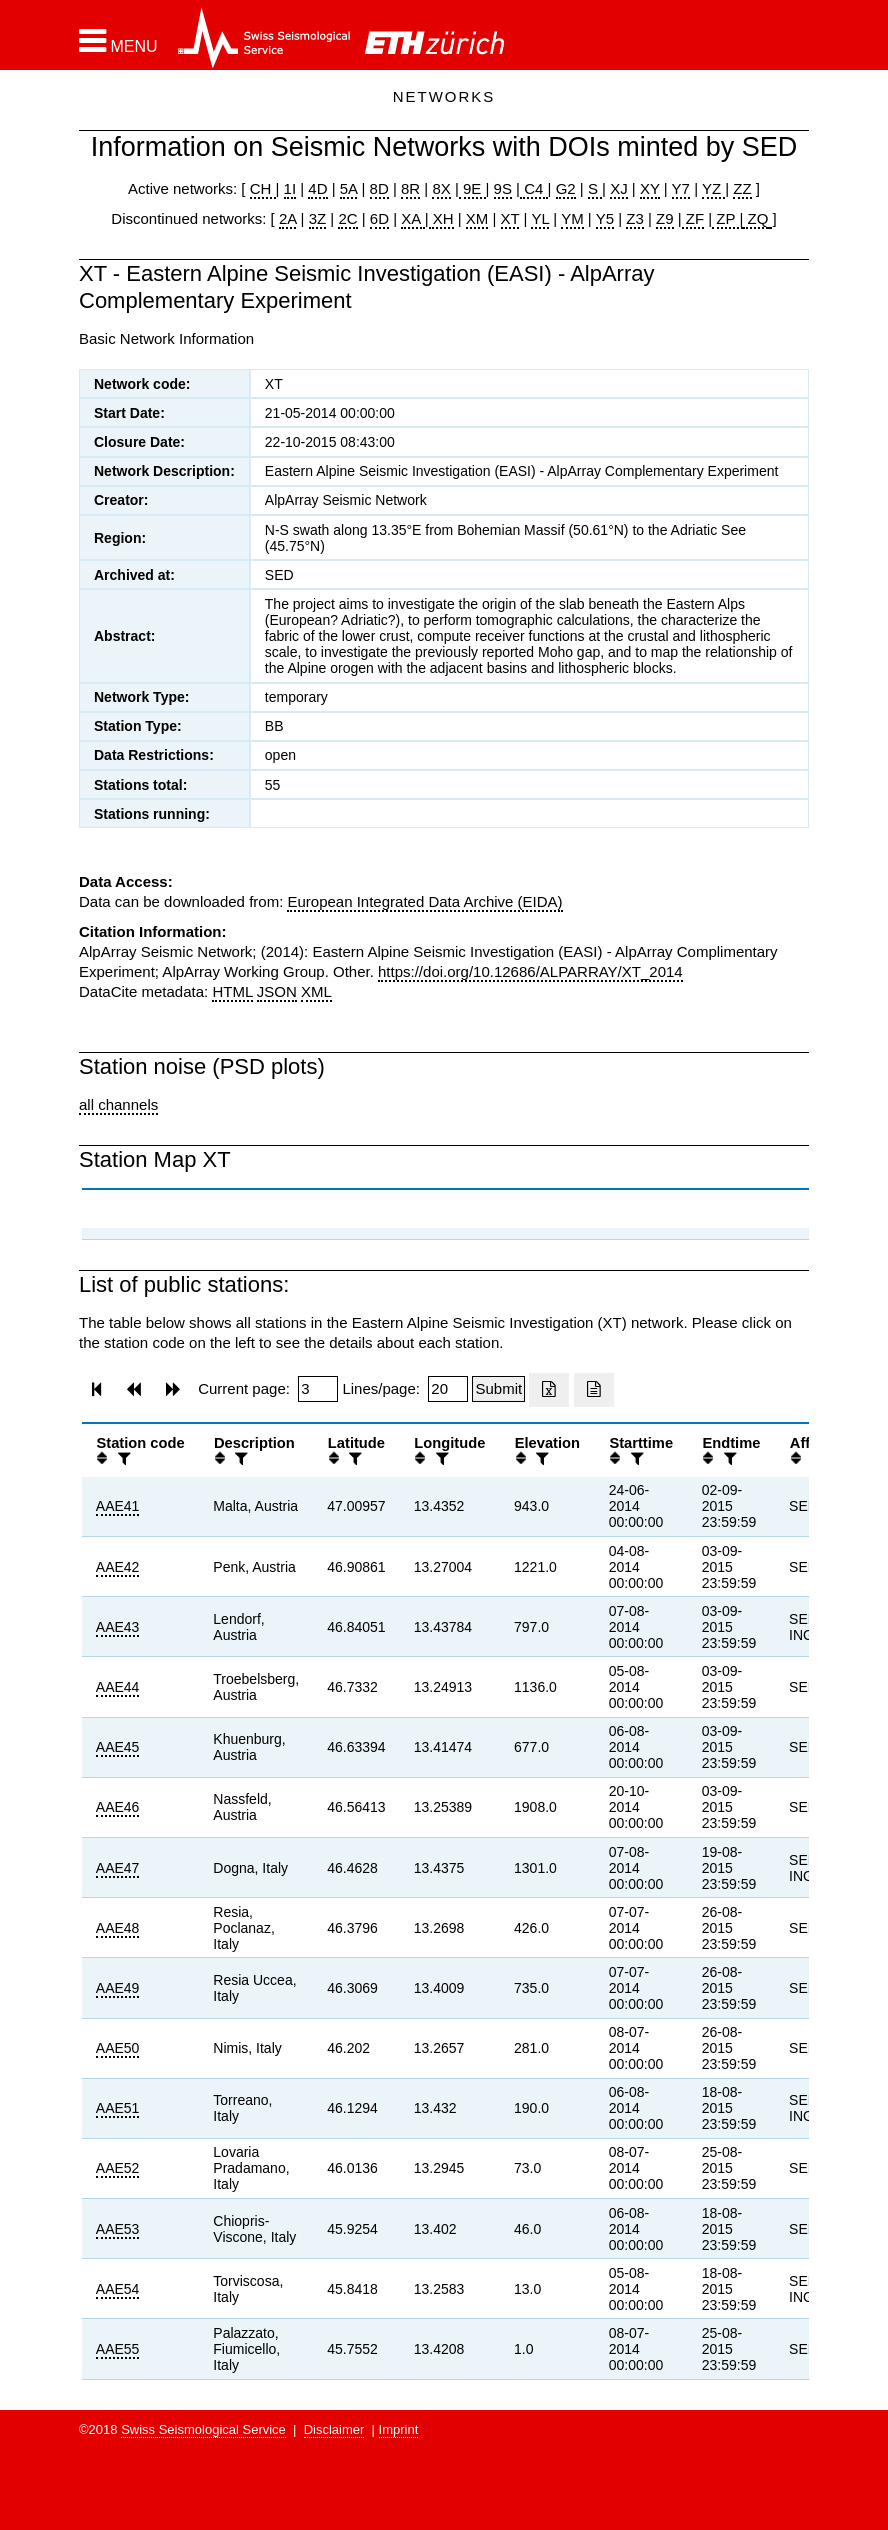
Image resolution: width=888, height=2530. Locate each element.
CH (263, 188)
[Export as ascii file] (594, 1390)
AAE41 (118, 1506)
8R (410, 188)
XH (441, 218)
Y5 (605, 218)
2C (347, 218)
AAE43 (118, 1627)
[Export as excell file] (549, 1390)
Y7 (681, 188)
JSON (277, 991)
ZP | (727, 218)
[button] (118, 41)
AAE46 (118, 1807)
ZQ (755, 218)
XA (412, 218)
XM (477, 218)
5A (349, 188)
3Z (318, 218)
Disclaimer (334, 2429)
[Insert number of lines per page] (448, 1389)
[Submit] (498, 1389)
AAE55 (118, 2349)
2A (288, 218)
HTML (232, 991)
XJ (619, 188)
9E (472, 188)
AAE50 (118, 2048)
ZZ (742, 188)
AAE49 (118, 1988)
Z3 (635, 218)
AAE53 (118, 2229)
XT (510, 218)
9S (503, 188)
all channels (118, 1104)
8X (441, 188)
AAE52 (118, 2168)
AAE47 (118, 1868)
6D (379, 218)
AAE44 (118, 1687)
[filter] (122, 1458)
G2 (566, 188)
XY (650, 188)
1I (290, 188)
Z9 (665, 218)
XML (316, 991)
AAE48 (118, 1928)
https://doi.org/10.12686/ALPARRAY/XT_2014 (530, 971)
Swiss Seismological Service (203, 2429)
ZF (693, 218)
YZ (713, 188)
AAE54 (118, 2289)
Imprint (399, 2429)
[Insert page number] (318, 1389)
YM (572, 218)
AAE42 (118, 1567)
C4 (534, 188)
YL (540, 218)
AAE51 (118, 2108)
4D (317, 188)
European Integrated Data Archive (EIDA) (424, 901)
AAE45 (118, 1747)
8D (379, 188)
